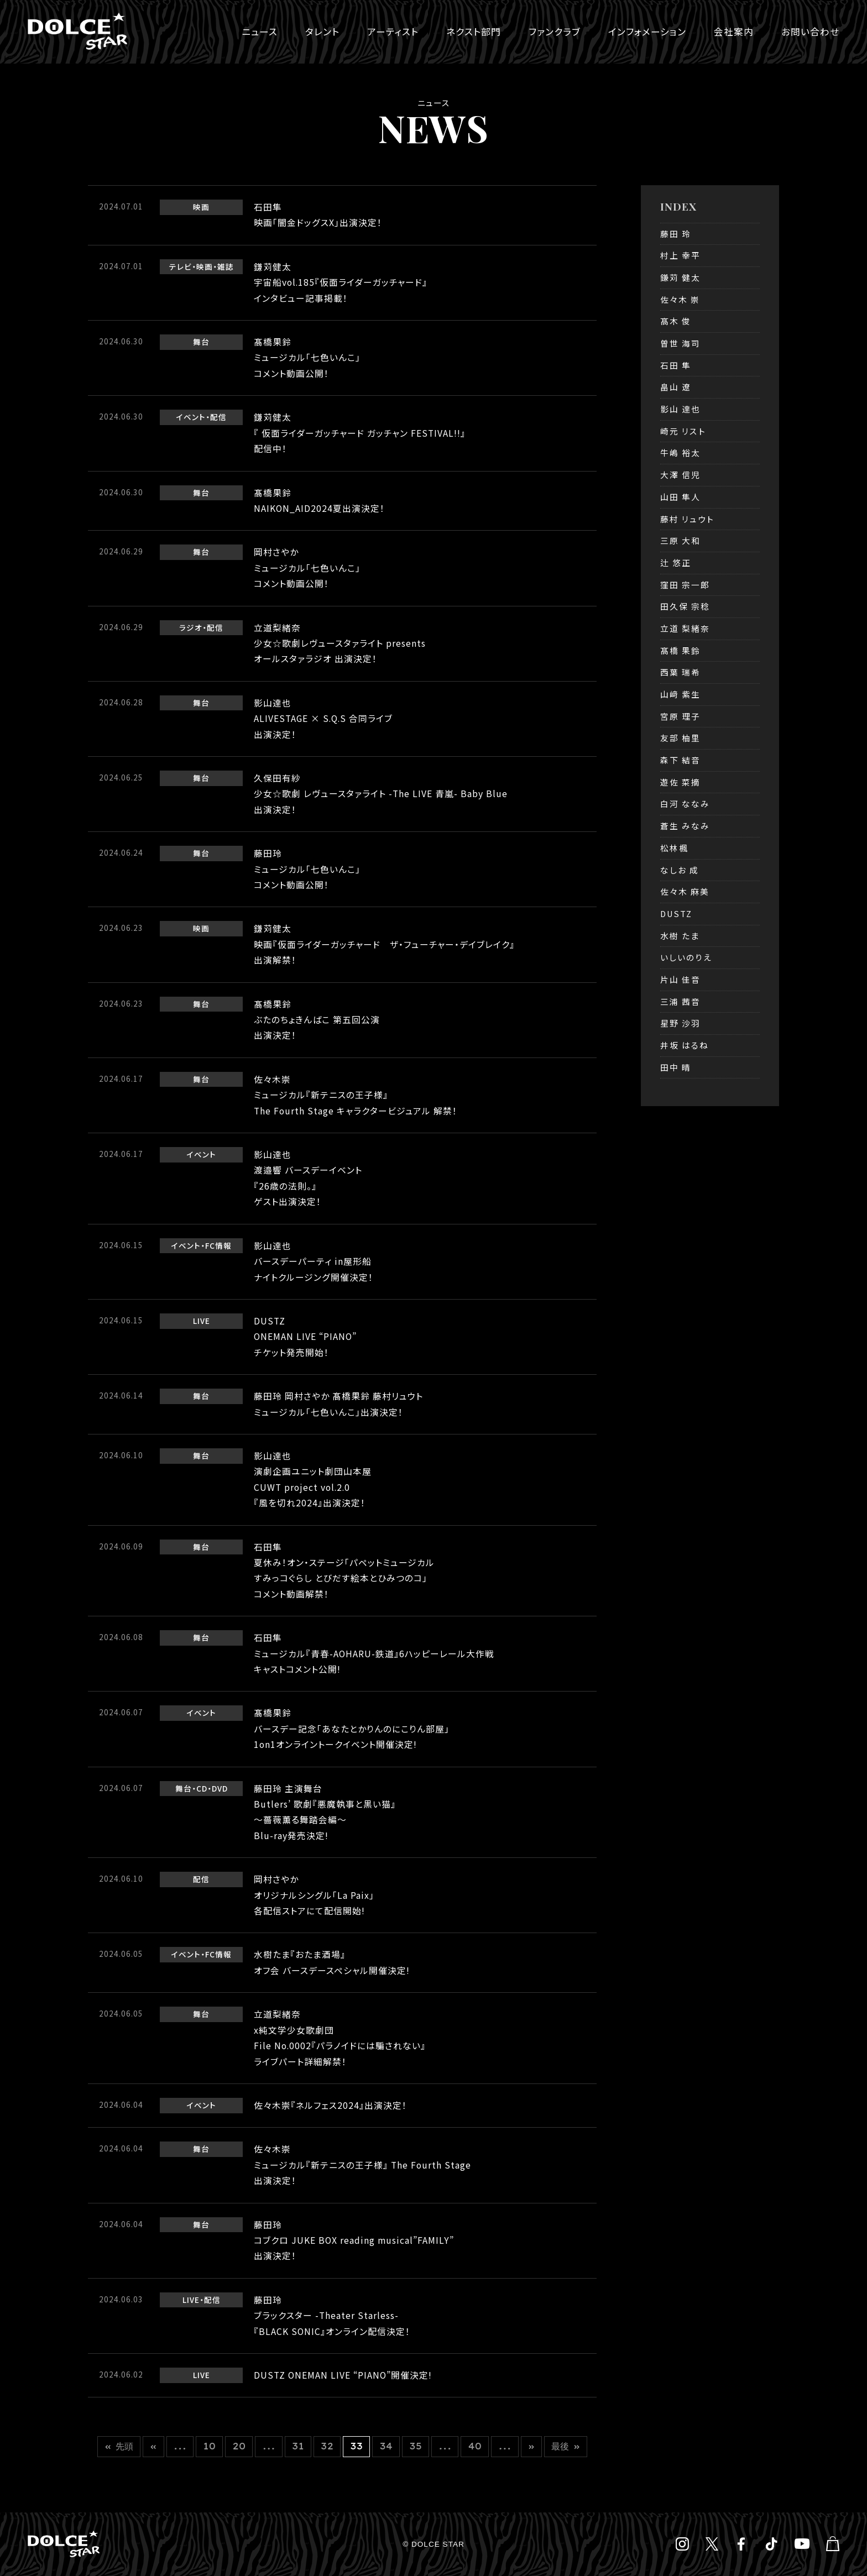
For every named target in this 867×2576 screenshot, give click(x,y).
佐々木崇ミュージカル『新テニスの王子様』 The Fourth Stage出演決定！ (362, 2165)
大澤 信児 (680, 474)
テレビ (180, 266)
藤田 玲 (675, 233)
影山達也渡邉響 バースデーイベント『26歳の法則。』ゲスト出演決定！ (308, 1178)
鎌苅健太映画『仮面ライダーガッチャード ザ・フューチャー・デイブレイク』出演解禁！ (384, 944)
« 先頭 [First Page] (119, 2446)
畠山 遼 (675, 386)
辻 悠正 (675, 562)
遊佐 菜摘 (680, 782)
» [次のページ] (531, 2446)
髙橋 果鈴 (680, 650)
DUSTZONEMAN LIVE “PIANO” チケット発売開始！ (305, 1337)
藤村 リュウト (687, 519)
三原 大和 (680, 540)
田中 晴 (675, 1067)
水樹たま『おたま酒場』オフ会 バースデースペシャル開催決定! (332, 1962)
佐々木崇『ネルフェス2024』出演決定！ (330, 2105)
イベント (191, 416)
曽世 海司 (680, 343)
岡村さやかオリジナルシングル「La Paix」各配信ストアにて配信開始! (314, 1895)
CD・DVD (212, 1788)
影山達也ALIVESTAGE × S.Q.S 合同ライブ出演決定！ (323, 719)
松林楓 (674, 848)
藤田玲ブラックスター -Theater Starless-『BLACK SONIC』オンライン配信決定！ (332, 2316)
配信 (218, 416)
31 (298, 2446)
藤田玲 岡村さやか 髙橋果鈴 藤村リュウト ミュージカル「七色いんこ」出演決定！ (338, 1404)
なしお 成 (679, 870)
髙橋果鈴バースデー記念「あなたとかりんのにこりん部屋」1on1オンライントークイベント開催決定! (352, 1728)
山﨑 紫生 (680, 694)
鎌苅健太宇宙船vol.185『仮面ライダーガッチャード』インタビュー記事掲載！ (340, 282)
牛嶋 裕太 (680, 452)
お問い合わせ (810, 31)
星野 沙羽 (680, 1023)
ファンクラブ (555, 31)
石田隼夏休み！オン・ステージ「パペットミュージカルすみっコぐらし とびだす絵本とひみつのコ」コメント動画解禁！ (344, 1570)
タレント (322, 31)
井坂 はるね (684, 1045)
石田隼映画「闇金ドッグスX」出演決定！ (318, 215)
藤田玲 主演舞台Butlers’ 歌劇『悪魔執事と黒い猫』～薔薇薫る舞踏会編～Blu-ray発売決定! (325, 1812)
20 (239, 2446)
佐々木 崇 (680, 299)
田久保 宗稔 (685, 606)
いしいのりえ (686, 957)
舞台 (201, 341)
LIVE (201, 1320)
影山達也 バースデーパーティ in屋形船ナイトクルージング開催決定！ (313, 1261)
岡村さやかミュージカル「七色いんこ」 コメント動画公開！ (307, 568)
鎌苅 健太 (680, 277)
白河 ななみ (685, 803)
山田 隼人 (680, 496)
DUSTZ (676, 913)
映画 (201, 206)
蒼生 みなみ (685, 825)
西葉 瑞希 (680, 672)
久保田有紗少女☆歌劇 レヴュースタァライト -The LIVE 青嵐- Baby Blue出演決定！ (381, 794)
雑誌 (225, 266)
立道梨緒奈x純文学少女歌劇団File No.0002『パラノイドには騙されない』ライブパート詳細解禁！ (340, 2037)
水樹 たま (679, 935)
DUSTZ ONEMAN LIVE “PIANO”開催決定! (343, 2375)
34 (386, 2446)
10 (209, 2446)
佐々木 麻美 (684, 891)
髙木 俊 (675, 321)
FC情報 (218, 1245)
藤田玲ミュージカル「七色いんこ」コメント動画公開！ (307, 869)
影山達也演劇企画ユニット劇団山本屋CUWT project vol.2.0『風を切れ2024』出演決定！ (313, 1479)
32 (327, 2446)
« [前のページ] (153, 2446)
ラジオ (190, 627)
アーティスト (393, 31)
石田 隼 (675, 365)
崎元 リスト (683, 431)
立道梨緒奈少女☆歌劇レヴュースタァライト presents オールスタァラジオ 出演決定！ (340, 643)
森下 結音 (680, 760)
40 (475, 2446)
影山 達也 (680, 409)
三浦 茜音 (680, 1001)
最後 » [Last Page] (565, 2446)
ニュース (260, 31)
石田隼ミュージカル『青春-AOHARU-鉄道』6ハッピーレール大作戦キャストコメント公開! (374, 1653)
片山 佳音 (680, 979)
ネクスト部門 (473, 31)
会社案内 (734, 31)
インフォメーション (647, 31)
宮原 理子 (680, 716)
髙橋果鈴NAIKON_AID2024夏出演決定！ (319, 500)
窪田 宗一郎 (685, 584)
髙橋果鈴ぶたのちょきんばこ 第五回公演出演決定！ (317, 1020)
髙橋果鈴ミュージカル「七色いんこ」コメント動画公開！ (307, 358)
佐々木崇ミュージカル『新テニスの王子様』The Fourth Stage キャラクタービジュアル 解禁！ (355, 1095)
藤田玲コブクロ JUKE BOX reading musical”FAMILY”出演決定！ (354, 2240)
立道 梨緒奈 (685, 628)
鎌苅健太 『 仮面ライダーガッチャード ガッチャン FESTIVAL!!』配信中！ (360, 433)
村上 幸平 (680, 255)
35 (415, 2446)
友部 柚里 (680, 738)
